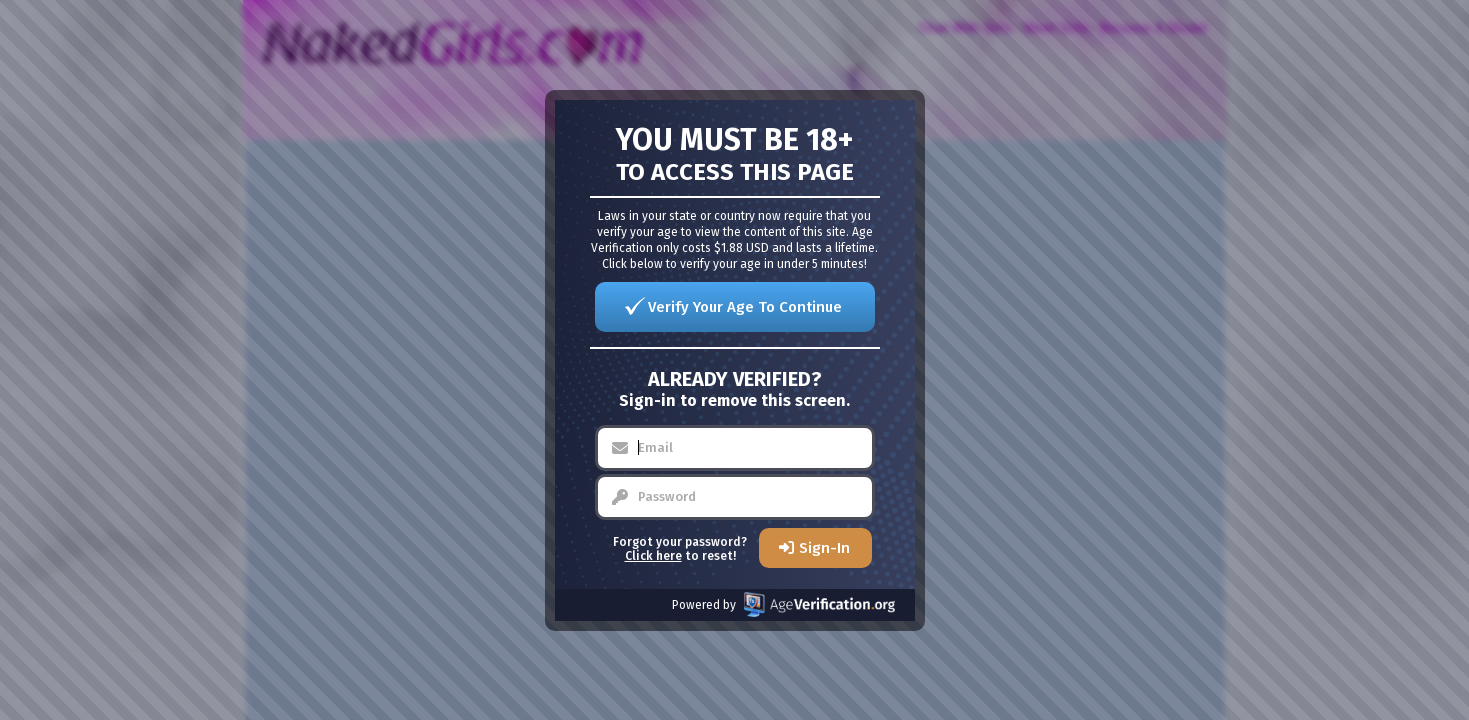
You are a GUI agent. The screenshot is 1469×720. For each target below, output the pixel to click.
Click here (653, 556)
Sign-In (824, 548)
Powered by (783, 604)
